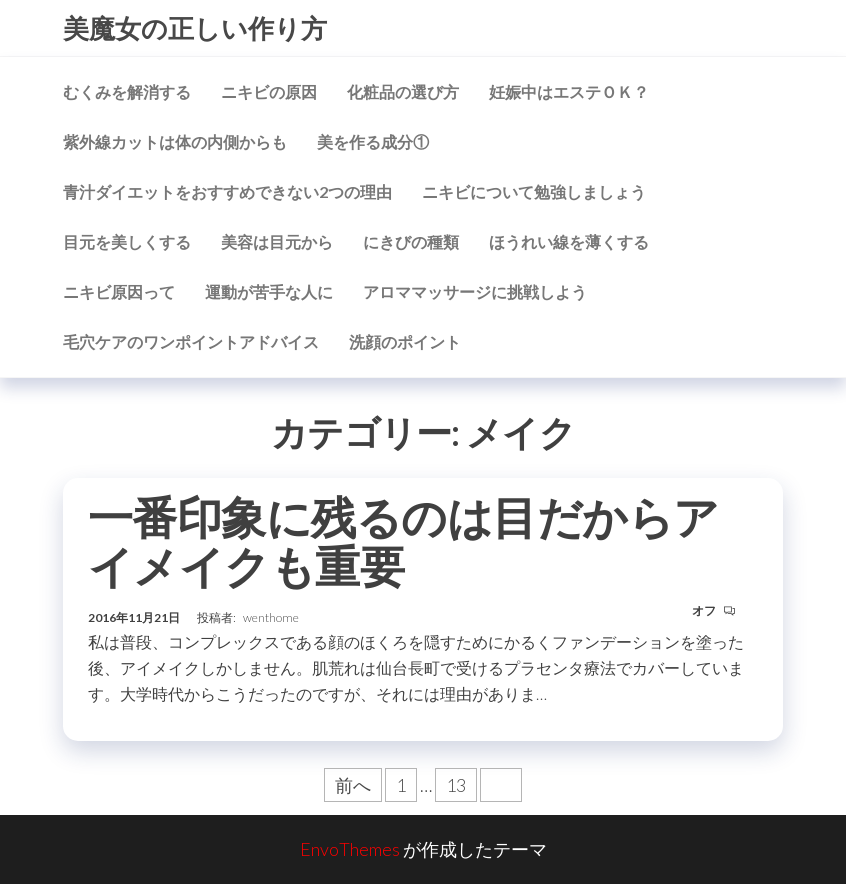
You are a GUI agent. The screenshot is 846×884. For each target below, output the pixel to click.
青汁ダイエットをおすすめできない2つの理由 (227, 191)
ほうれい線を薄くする (569, 241)
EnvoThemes (350, 849)
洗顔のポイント (405, 341)
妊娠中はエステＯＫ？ (569, 91)
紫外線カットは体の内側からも (175, 141)
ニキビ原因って (119, 291)
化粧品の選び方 (403, 91)
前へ (353, 785)
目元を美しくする (127, 241)
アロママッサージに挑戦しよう (475, 291)
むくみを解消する (127, 91)
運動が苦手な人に (269, 291)
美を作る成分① (373, 141)
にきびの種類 (411, 241)
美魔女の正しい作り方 (195, 28)
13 (456, 785)
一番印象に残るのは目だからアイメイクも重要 (403, 541)
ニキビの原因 (269, 91)
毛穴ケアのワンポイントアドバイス (191, 341)
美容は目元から (277, 241)
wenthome (271, 617)
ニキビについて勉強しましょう (534, 191)
